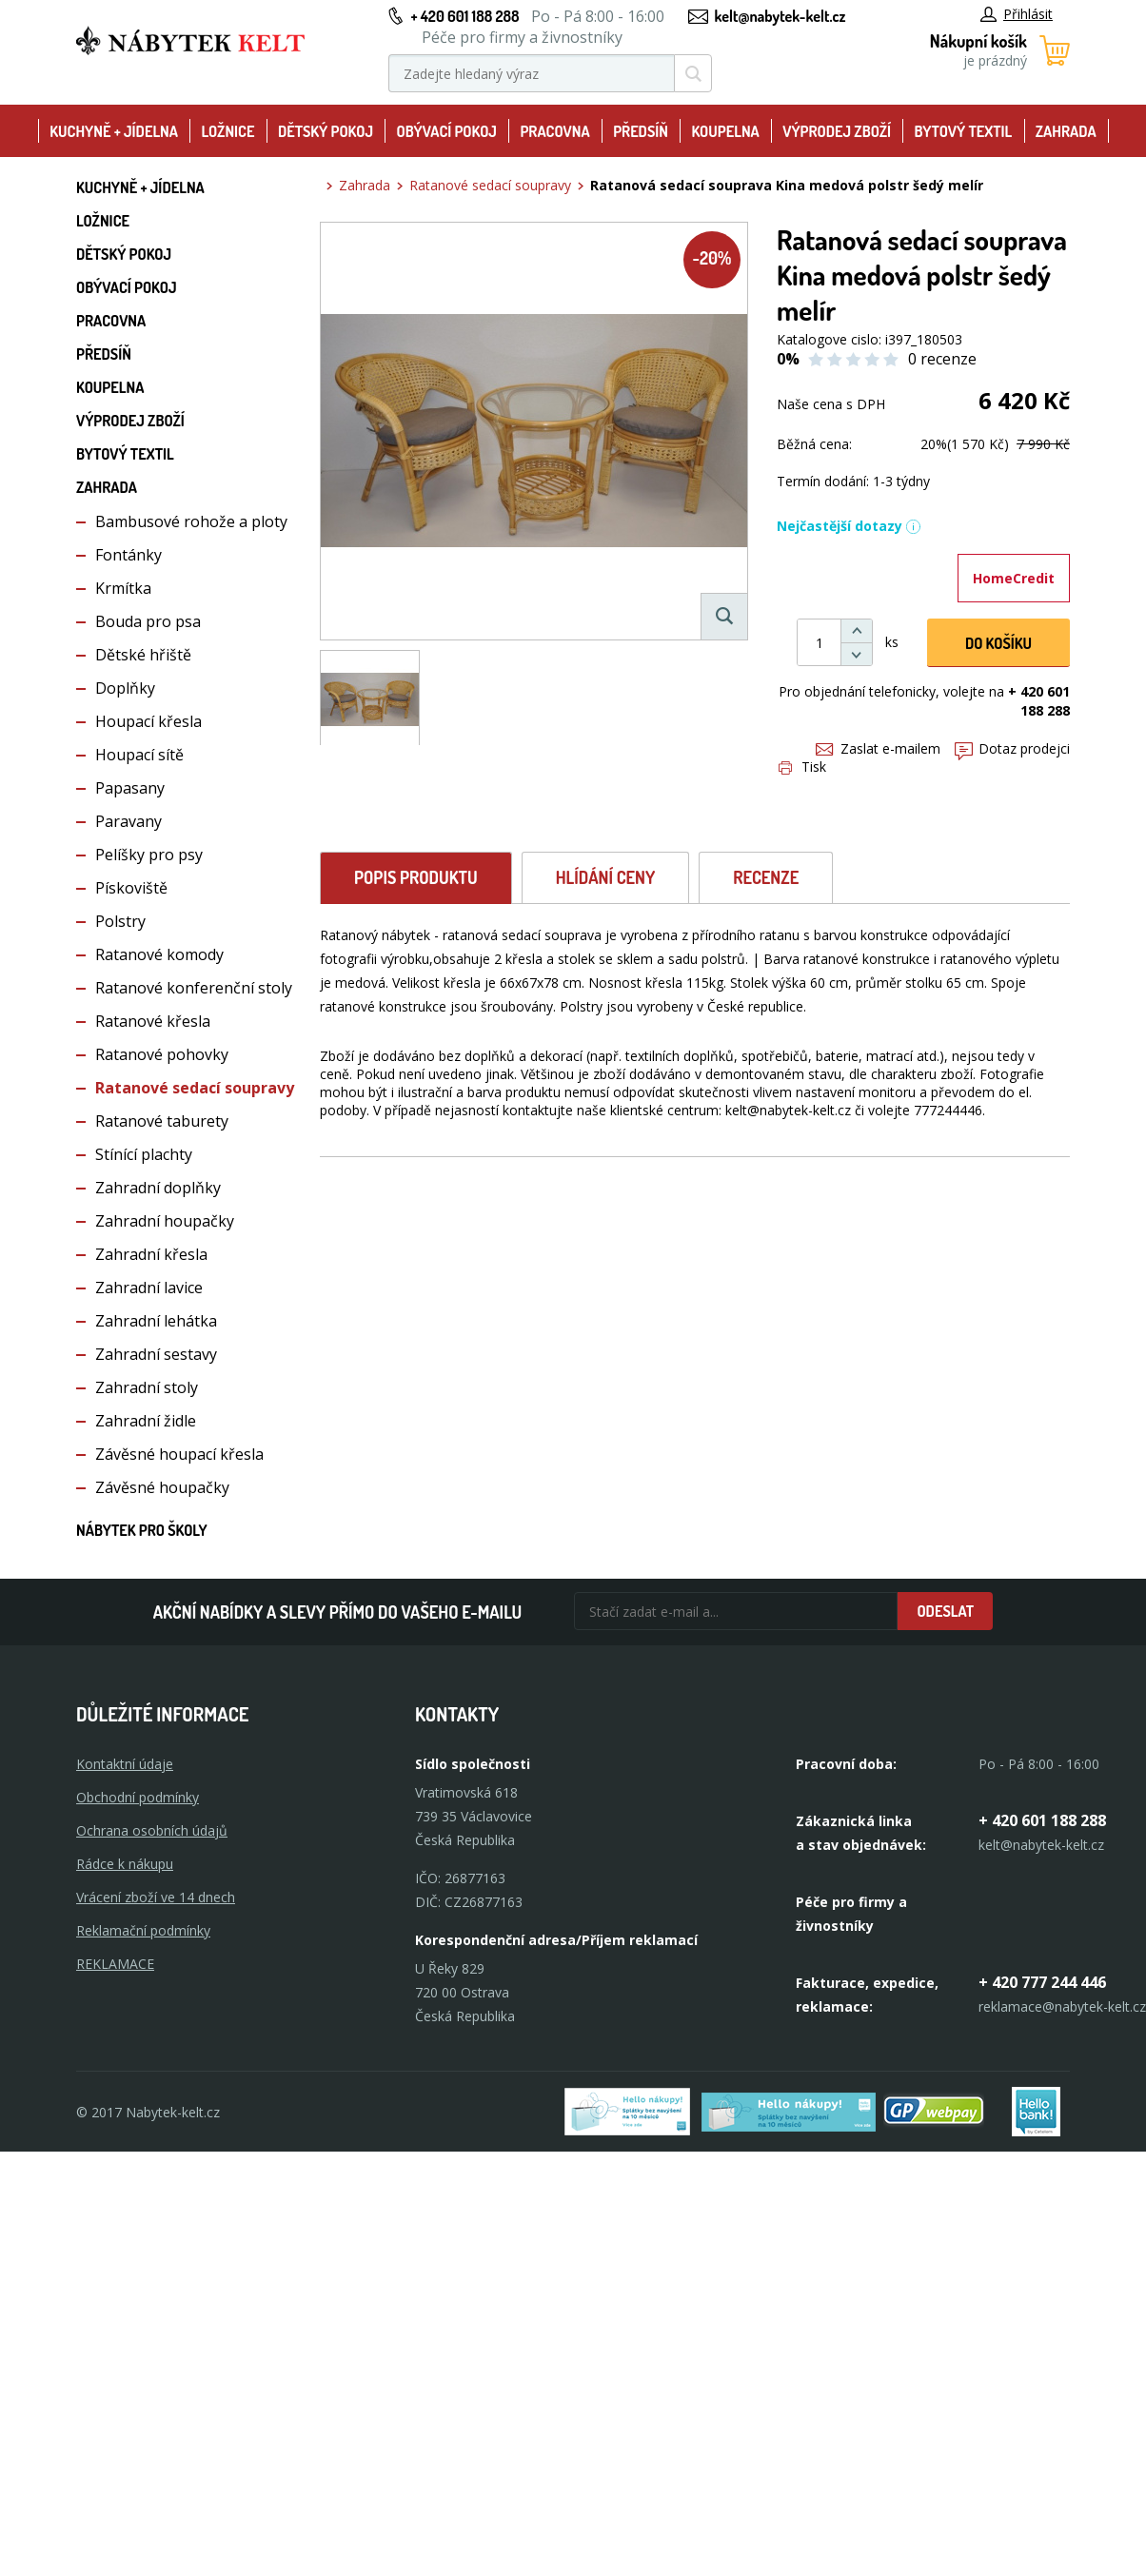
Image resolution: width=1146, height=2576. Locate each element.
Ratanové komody (159, 954)
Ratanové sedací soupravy (194, 1087)
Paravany (128, 821)
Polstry (120, 921)
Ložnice (227, 131)
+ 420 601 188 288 (464, 16)
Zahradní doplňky (158, 1187)
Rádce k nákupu (124, 1864)
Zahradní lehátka (156, 1320)
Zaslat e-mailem (878, 748)
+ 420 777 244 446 (1042, 1982)
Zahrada (1066, 131)
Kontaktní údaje (124, 1764)
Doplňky (125, 688)
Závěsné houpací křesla (179, 1454)
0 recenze (942, 358)
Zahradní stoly (146, 1387)
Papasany (130, 787)
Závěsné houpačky (162, 1487)
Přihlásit (1016, 14)
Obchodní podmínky (137, 1797)
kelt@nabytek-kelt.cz (780, 16)
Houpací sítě (139, 754)
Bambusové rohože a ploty (191, 521)
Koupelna (725, 131)
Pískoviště (131, 887)
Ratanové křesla (152, 1021)
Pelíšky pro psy (149, 854)
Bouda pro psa (148, 621)
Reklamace (115, 1964)
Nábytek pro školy (141, 1530)
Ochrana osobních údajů (151, 1830)
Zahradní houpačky (164, 1220)
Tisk (802, 766)
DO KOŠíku (998, 643)
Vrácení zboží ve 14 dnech (155, 1897)
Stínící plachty (143, 1154)
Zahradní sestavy (156, 1354)
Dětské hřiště (143, 654)
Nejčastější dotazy (849, 526)
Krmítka (123, 588)
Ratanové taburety (161, 1121)
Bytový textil (964, 131)
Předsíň (640, 131)
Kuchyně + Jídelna (113, 131)
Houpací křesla (148, 721)
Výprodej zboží (836, 131)
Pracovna (554, 131)
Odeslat (945, 1611)
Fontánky (128, 554)
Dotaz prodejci (1012, 748)
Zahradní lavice (149, 1287)
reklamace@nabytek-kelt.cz (1062, 2006)
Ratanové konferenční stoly (193, 987)
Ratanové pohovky (161, 1054)
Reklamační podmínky (143, 1930)
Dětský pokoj (325, 131)
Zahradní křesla (151, 1254)
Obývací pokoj (446, 131)
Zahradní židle (145, 1420)
